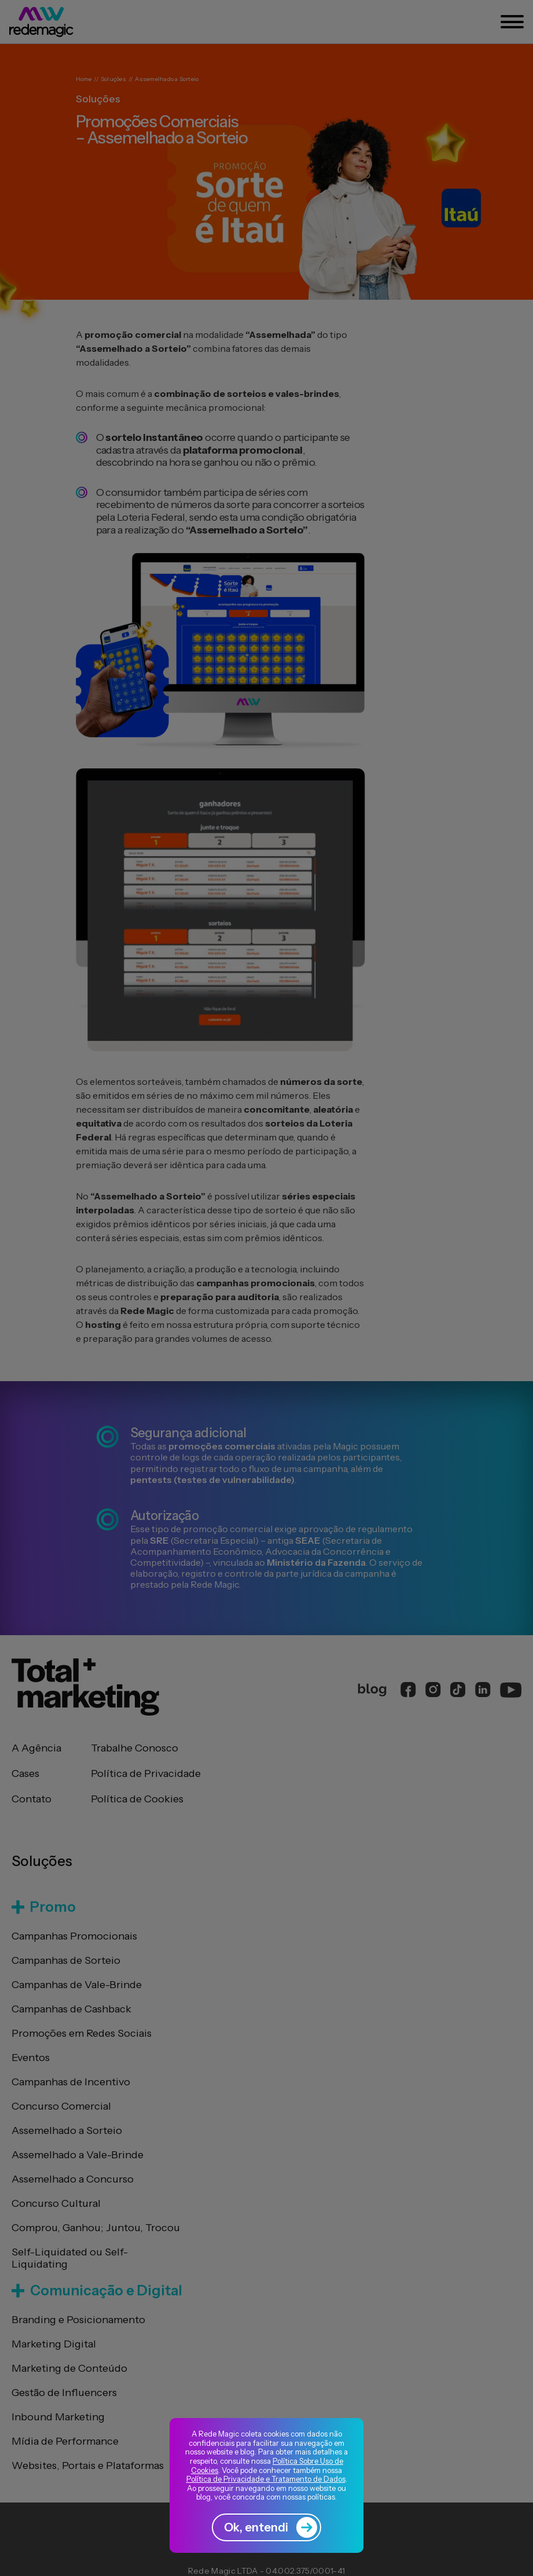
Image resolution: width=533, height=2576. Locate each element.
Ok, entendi (270, 2527)
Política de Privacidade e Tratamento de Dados (265, 2478)
